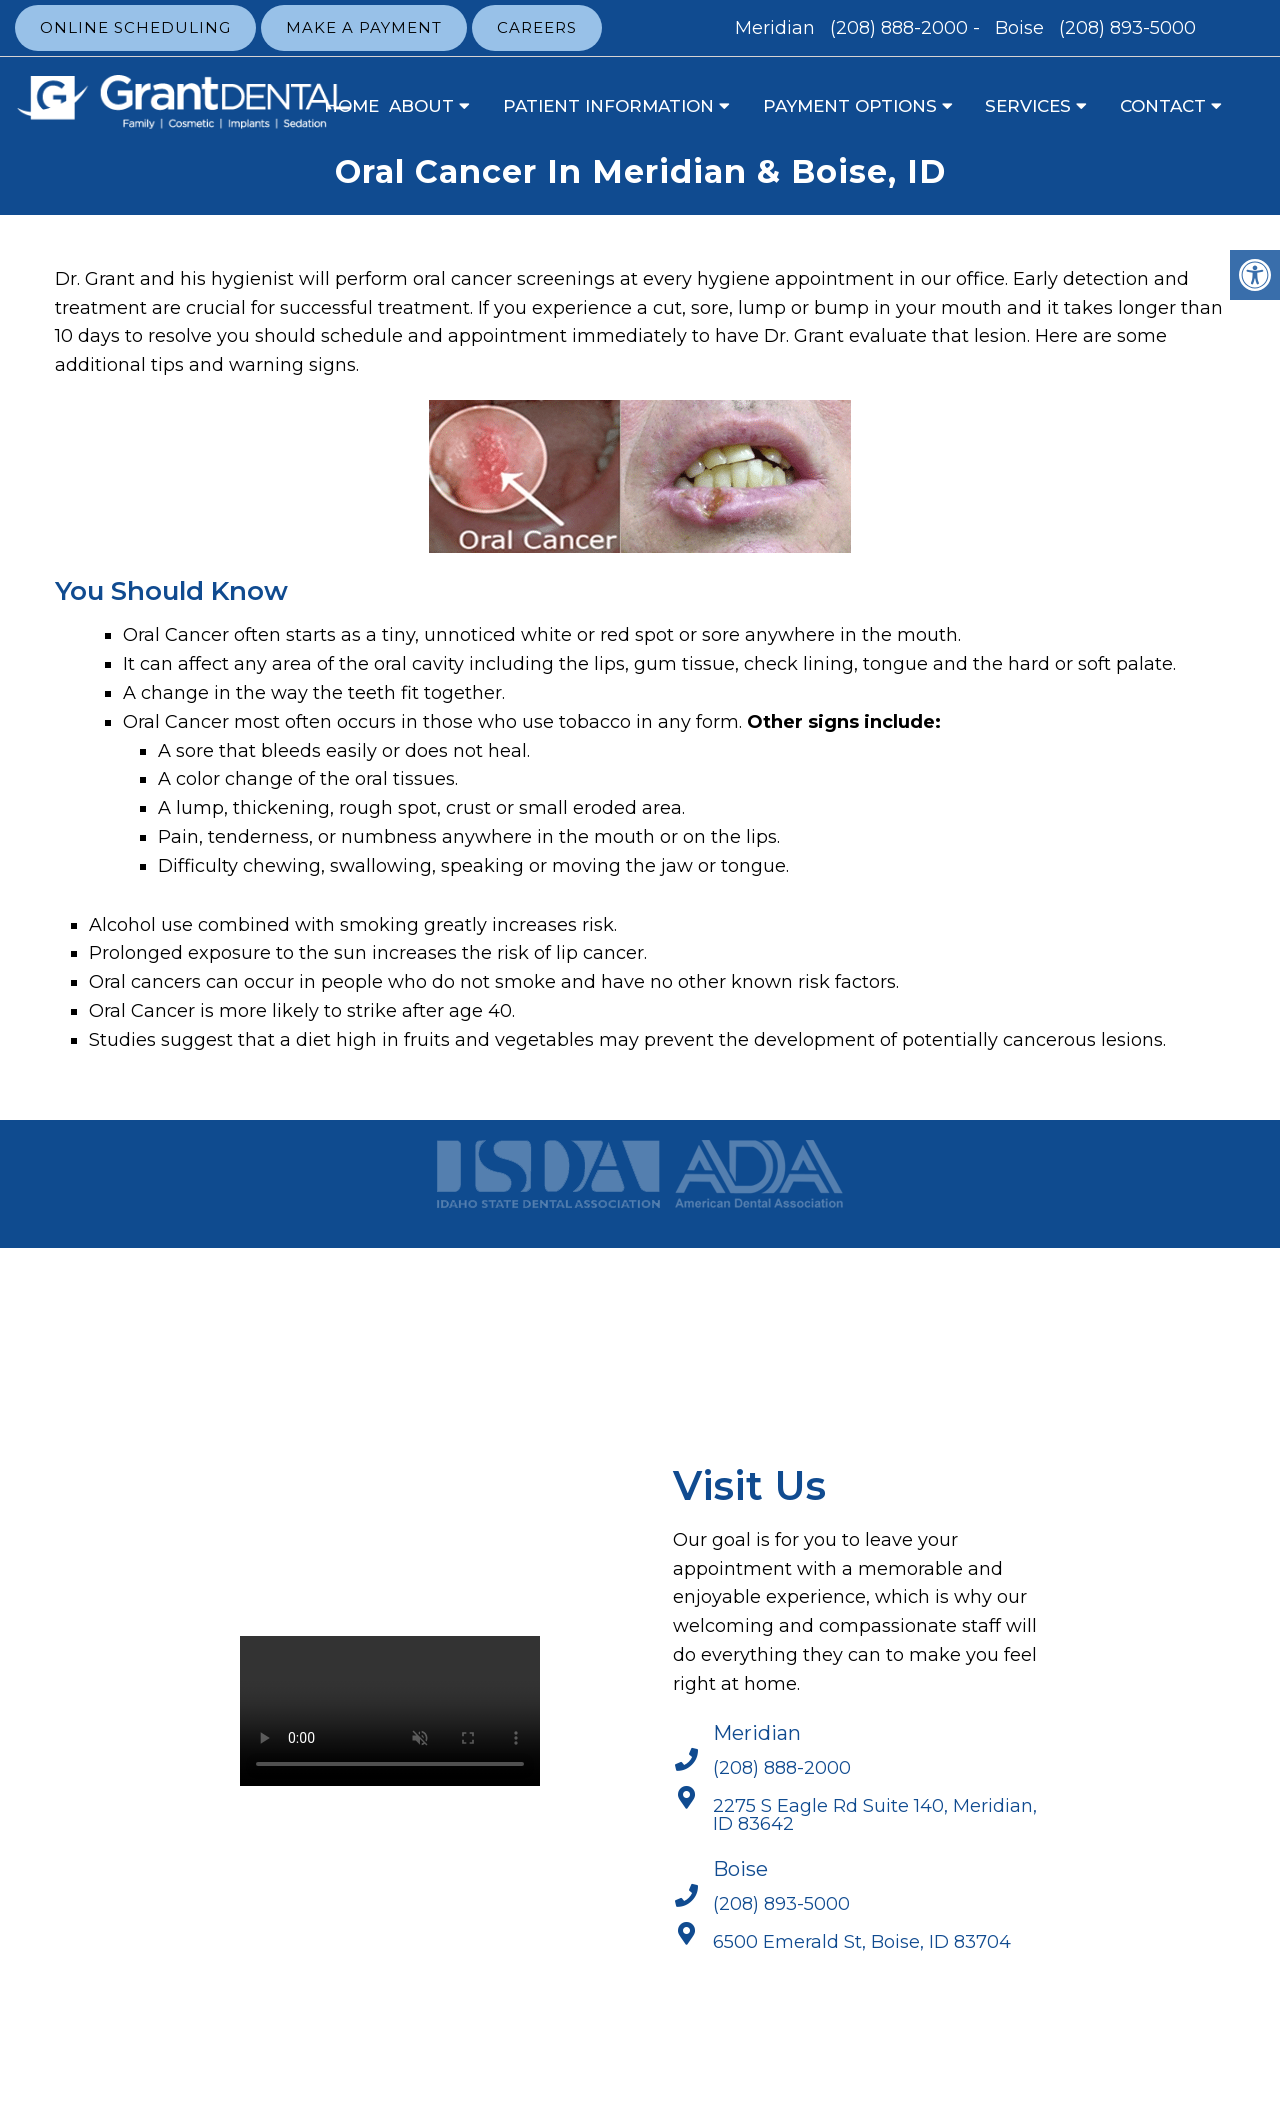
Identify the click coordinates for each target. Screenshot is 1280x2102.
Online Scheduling (135, 27)
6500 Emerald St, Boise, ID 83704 (862, 1942)
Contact (1163, 106)
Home (351, 106)
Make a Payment (364, 27)
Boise (1022, 28)
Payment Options (850, 106)
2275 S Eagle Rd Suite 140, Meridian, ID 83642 (875, 1815)
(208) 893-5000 (1127, 28)
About (421, 106)
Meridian (777, 28)
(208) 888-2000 (899, 28)
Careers (537, 27)
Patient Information (608, 106)
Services (1028, 106)
